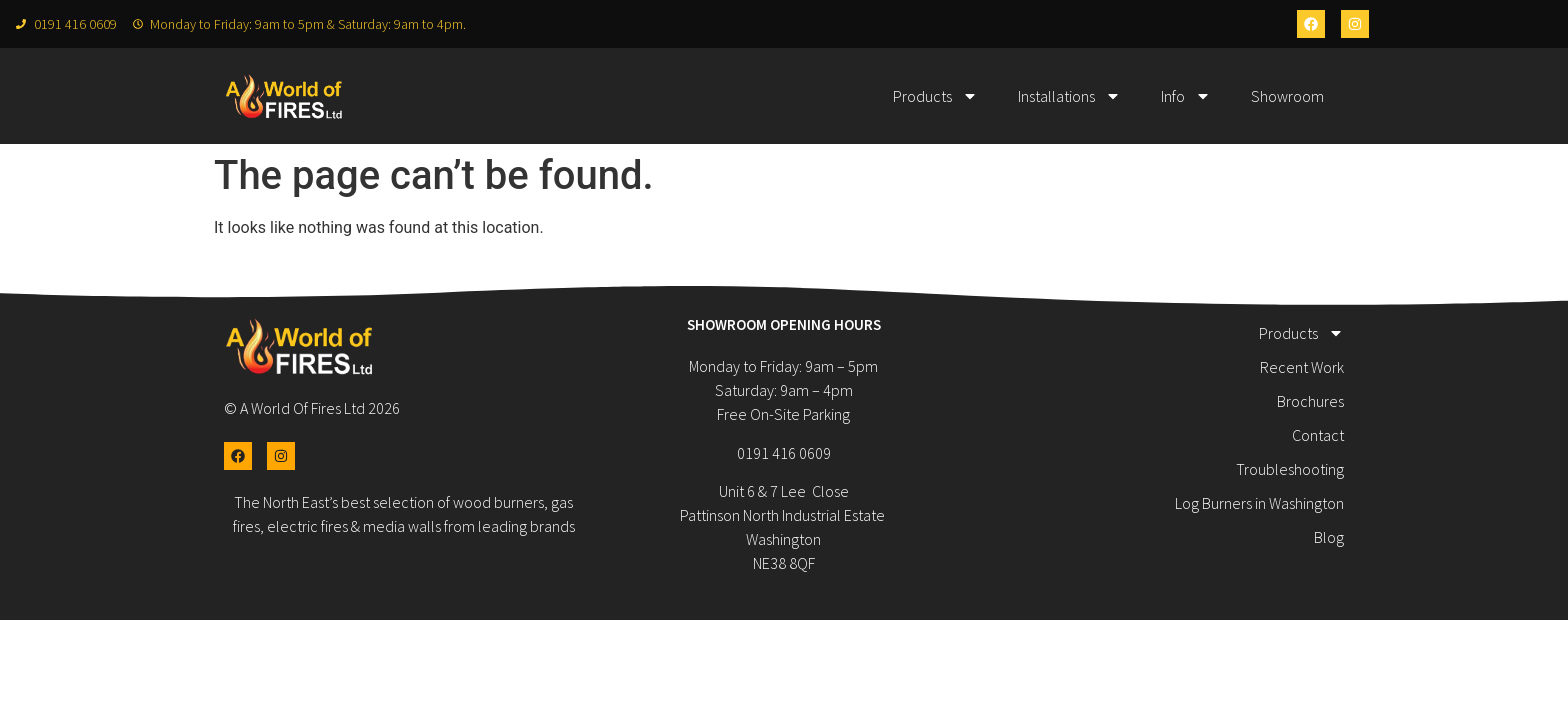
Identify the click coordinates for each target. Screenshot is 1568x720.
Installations (1069, 96)
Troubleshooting (1290, 469)
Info (1186, 96)
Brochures (1310, 401)
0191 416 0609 (784, 453)
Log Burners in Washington (1259, 503)
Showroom (1287, 96)
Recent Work (1302, 367)
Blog (1329, 537)
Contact (1318, 435)
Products (935, 96)
